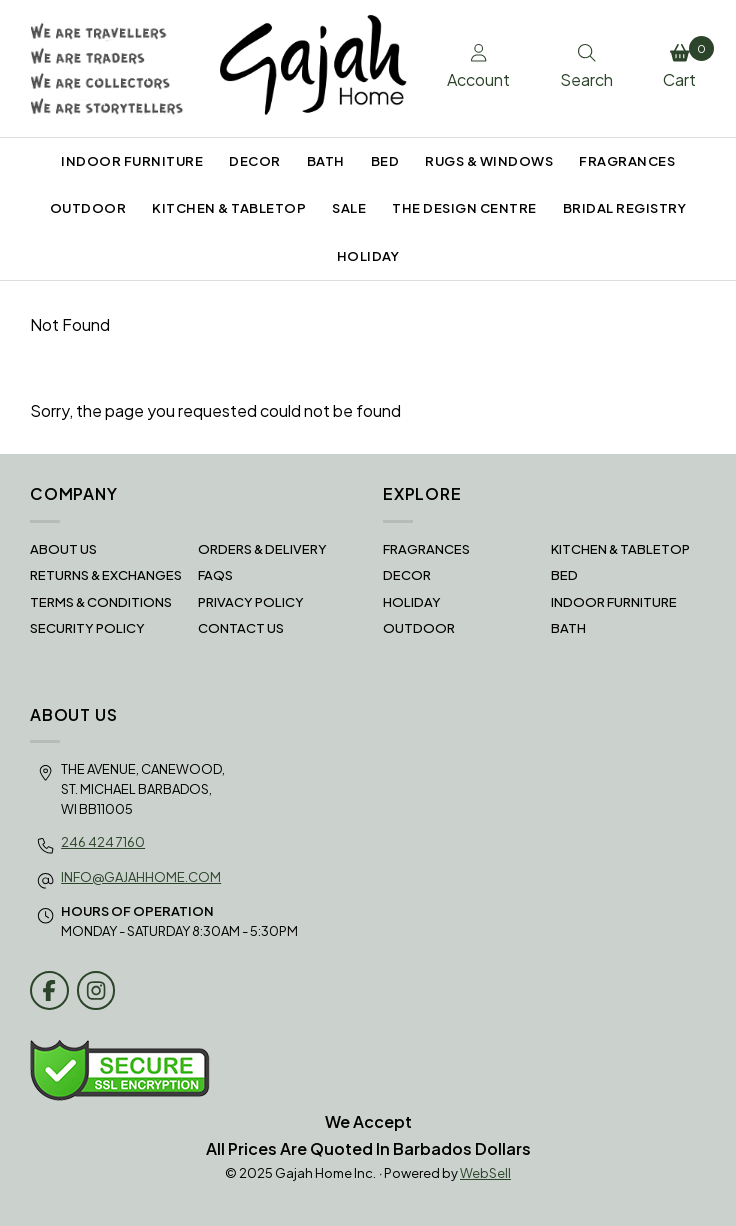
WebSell (485, 1173)
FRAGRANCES (627, 161)
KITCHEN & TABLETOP (229, 208)
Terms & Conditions (101, 602)
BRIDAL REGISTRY (625, 208)
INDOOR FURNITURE (132, 161)
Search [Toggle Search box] (586, 67)
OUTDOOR (88, 208)
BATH (326, 161)
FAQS (215, 575)
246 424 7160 (103, 842)
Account (478, 67)
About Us (63, 549)
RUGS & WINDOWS (489, 161)
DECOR (255, 161)
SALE (349, 208)
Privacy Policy (251, 602)
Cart (684, 63)
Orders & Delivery (262, 549)
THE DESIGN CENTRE (464, 208)
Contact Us (241, 628)
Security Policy (87, 628)
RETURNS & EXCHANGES (106, 575)
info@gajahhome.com (141, 877)
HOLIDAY (368, 256)
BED (385, 161)
